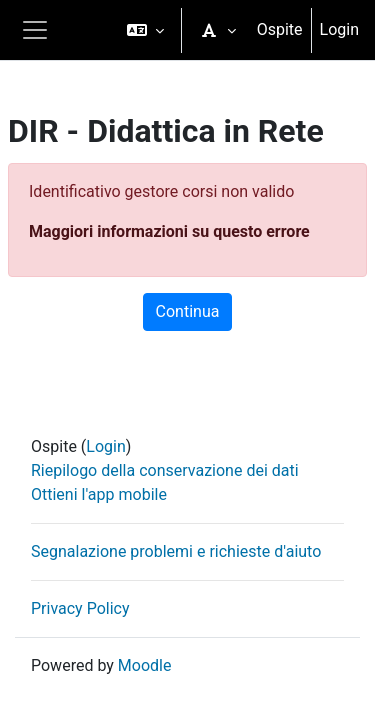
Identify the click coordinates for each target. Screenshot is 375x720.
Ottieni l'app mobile (99, 494)
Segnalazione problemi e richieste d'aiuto (176, 551)
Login (339, 29)
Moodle (145, 665)
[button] (145, 30)
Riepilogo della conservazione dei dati (165, 470)
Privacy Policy (80, 608)
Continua (188, 311)
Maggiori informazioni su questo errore (169, 231)
